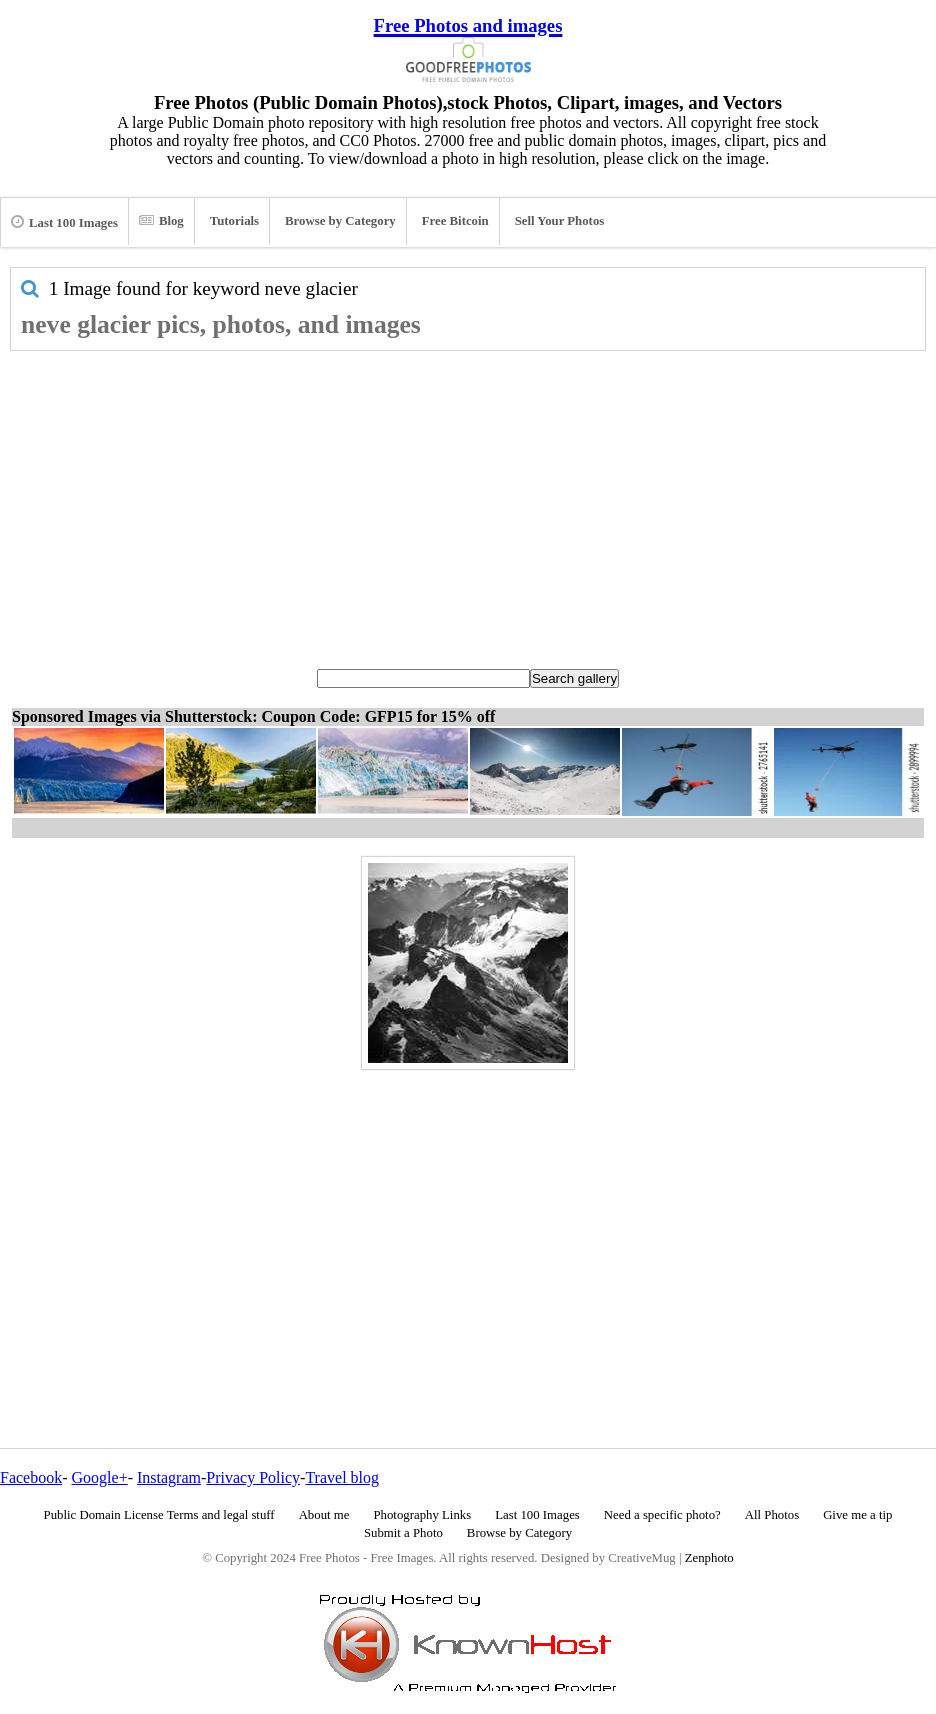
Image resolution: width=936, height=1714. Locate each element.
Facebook (31, 1477)
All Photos (772, 1515)
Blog (161, 221)
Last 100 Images (64, 222)
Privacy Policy (253, 1477)
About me (324, 1515)
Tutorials (234, 221)
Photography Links (422, 1515)
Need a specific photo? (662, 1515)
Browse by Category (340, 221)
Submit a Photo (403, 1533)
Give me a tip (857, 1515)
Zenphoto (709, 1558)
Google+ (100, 1477)
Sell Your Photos (560, 221)
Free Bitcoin (455, 221)
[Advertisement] (468, 501)
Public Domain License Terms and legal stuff (159, 1515)
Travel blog (342, 1477)
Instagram (169, 1477)
